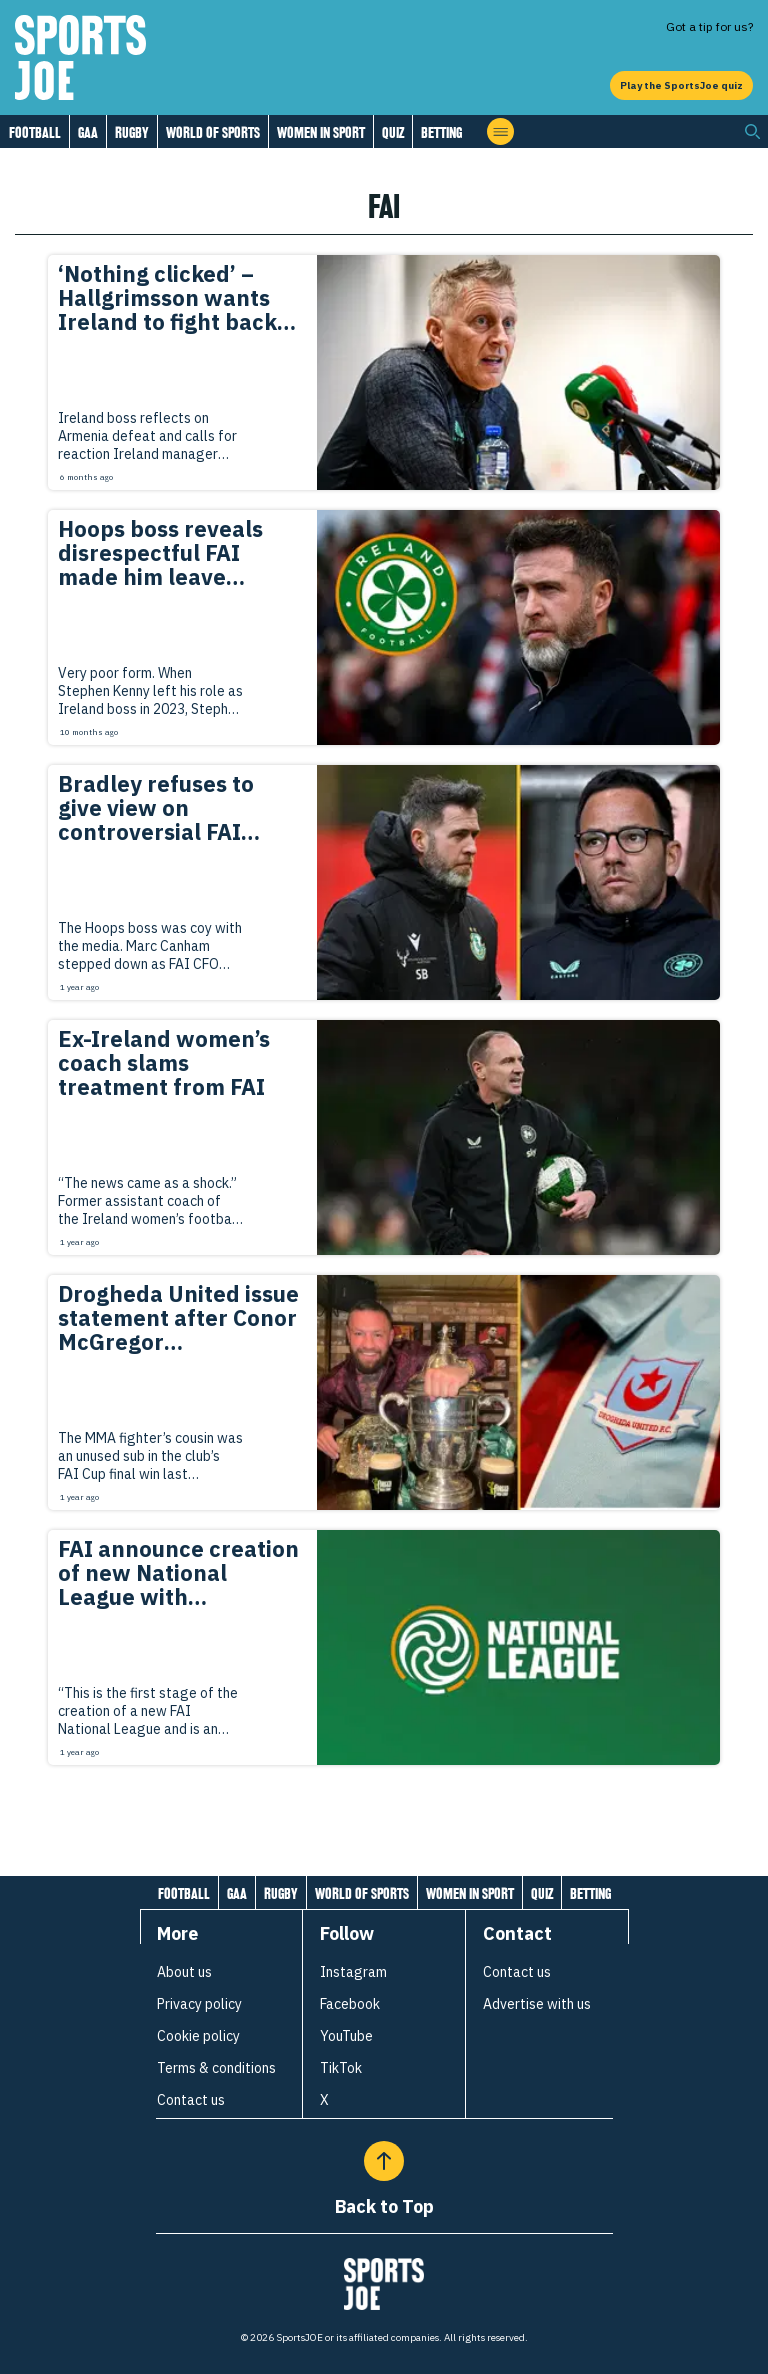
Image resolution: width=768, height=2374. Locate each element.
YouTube (346, 2036)
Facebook (350, 2004)
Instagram (353, 1972)
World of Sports (213, 132)
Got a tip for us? (709, 26)
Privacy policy (199, 2004)
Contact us (191, 2100)
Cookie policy (198, 2036)
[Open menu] (500, 131)
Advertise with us (537, 2004)
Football (35, 132)
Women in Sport (321, 132)
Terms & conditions (216, 2068)
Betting (441, 132)
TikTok (341, 2068)
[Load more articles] (384, 1809)
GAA (88, 132)
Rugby (132, 132)
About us (184, 1972)
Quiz (393, 132)
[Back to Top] (384, 2161)
